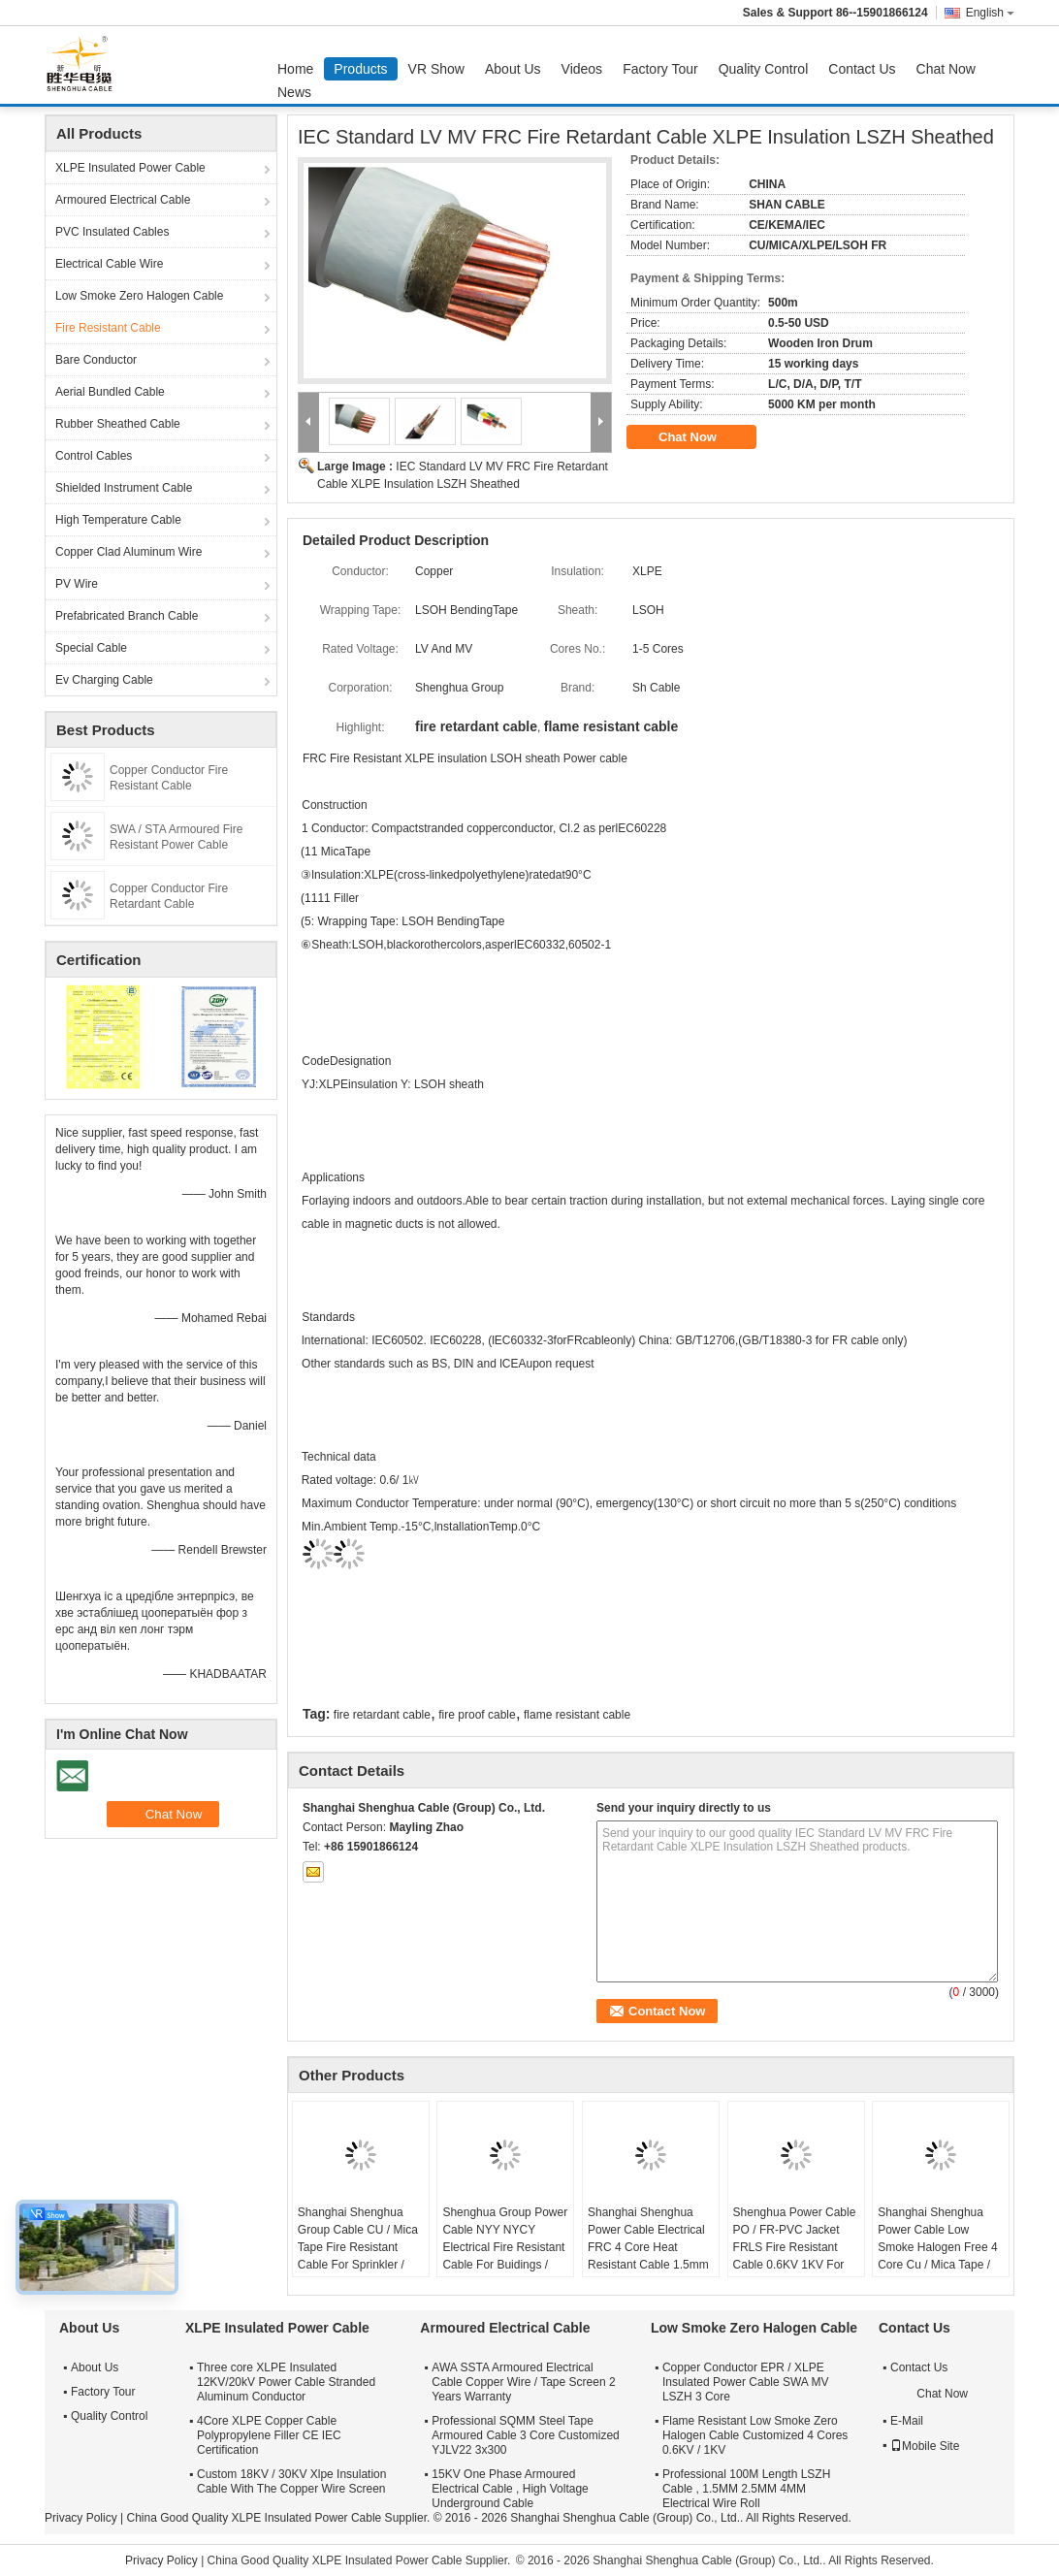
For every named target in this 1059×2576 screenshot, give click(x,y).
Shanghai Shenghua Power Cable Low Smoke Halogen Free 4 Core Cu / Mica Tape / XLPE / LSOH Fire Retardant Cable (937, 2256)
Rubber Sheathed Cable (117, 424)
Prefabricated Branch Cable (126, 616)
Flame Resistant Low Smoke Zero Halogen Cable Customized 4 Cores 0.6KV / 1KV (755, 2435)
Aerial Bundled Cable (110, 392)
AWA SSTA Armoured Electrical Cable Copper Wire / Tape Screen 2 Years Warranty (523, 2382)
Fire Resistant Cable (108, 328)
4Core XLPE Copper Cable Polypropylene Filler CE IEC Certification (269, 2435)
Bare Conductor (96, 360)
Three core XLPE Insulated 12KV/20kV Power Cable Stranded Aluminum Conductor (286, 2382)
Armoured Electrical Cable (122, 200)
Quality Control (764, 69)
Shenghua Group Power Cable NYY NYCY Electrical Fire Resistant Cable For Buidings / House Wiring (504, 2247)
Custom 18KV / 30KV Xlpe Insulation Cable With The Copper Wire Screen (291, 2481)
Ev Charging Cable (104, 680)
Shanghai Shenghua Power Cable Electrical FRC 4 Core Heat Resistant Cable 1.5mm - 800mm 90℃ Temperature (648, 2256)
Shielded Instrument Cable (123, 488)
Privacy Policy (81, 2518)
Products (360, 69)
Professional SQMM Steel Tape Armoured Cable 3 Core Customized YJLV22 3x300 (525, 2435)
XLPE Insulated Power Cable (130, 168)
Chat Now (946, 69)
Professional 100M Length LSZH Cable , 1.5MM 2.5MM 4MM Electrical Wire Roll (746, 2488)
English (990, 12)
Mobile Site (924, 2446)
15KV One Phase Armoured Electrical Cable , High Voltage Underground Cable (510, 2488)
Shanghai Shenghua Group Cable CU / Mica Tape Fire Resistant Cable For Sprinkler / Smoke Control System (358, 2247)
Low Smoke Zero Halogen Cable (139, 296)
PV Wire (76, 584)
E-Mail (906, 2421)
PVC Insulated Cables (112, 232)
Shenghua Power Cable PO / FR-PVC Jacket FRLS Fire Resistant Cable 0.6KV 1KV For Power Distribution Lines (795, 2247)
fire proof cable (476, 1715)
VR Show (436, 69)
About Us (513, 69)
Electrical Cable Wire (109, 264)
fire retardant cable (382, 1715)
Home (295, 69)
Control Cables (93, 456)
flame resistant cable (577, 1715)
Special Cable (91, 648)
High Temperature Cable (118, 520)
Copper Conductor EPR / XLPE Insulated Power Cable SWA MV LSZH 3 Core (745, 2382)
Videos (582, 69)
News (294, 92)
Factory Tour (660, 69)
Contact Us (861, 69)
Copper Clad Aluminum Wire (128, 552)
